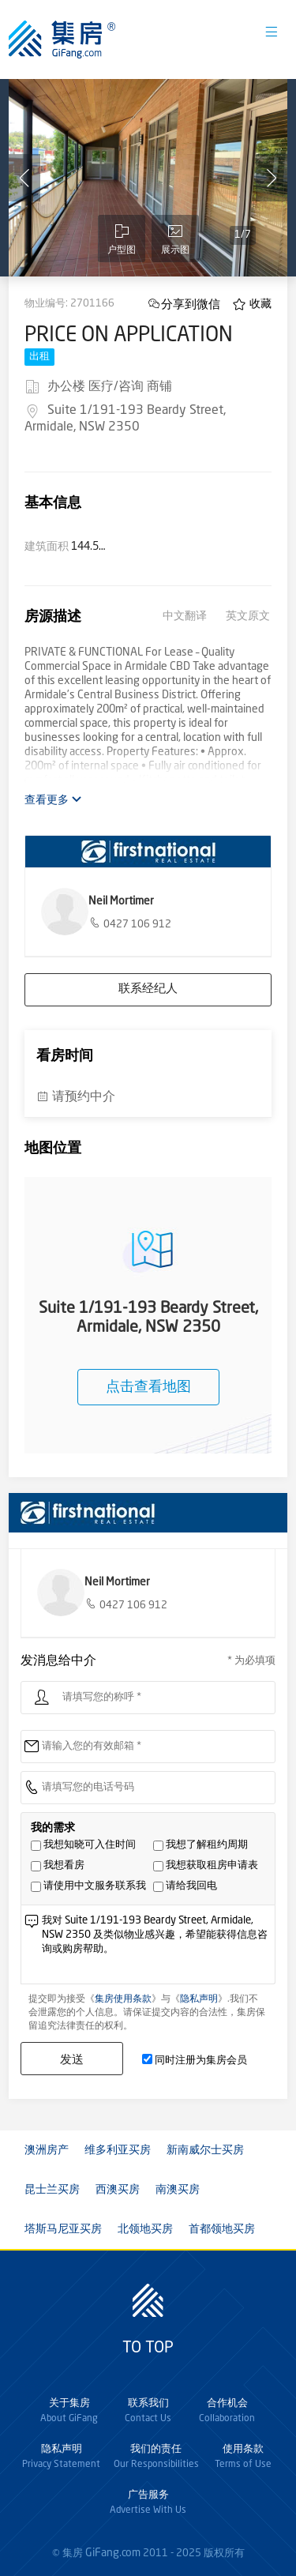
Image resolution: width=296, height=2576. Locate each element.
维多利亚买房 (117, 2150)
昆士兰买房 (52, 2189)
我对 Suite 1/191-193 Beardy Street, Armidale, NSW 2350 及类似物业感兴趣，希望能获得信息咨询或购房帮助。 (155, 1948)
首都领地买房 (222, 2229)
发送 (72, 2059)
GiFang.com (113, 2553)
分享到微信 (190, 304)
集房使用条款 (123, 1999)
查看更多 (53, 800)
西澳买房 (118, 2189)
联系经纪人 (148, 989)
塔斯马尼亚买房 (63, 2229)
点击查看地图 (148, 1387)
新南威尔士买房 (205, 2150)
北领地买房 (145, 2229)
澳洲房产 (46, 2150)
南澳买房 (177, 2189)
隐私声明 (199, 1999)
